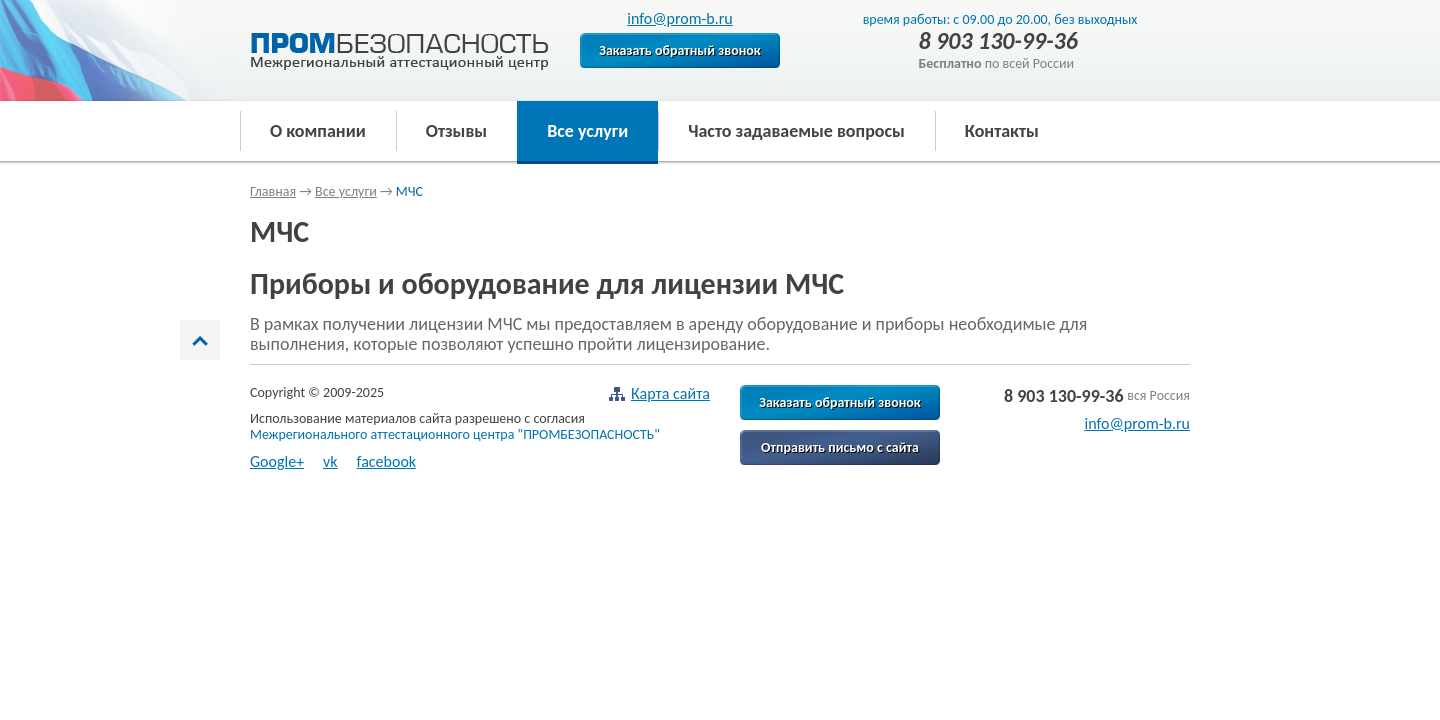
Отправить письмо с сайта (840, 447)
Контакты (1002, 131)
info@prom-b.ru (680, 18)
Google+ (277, 461)
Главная (273, 191)
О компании (318, 131)
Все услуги (587, 131)
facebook (387, 461)
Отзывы (456, 131)
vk (330, 461)
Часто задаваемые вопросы (796, 131)
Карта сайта (659, 394)
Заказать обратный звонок (680, 50)
